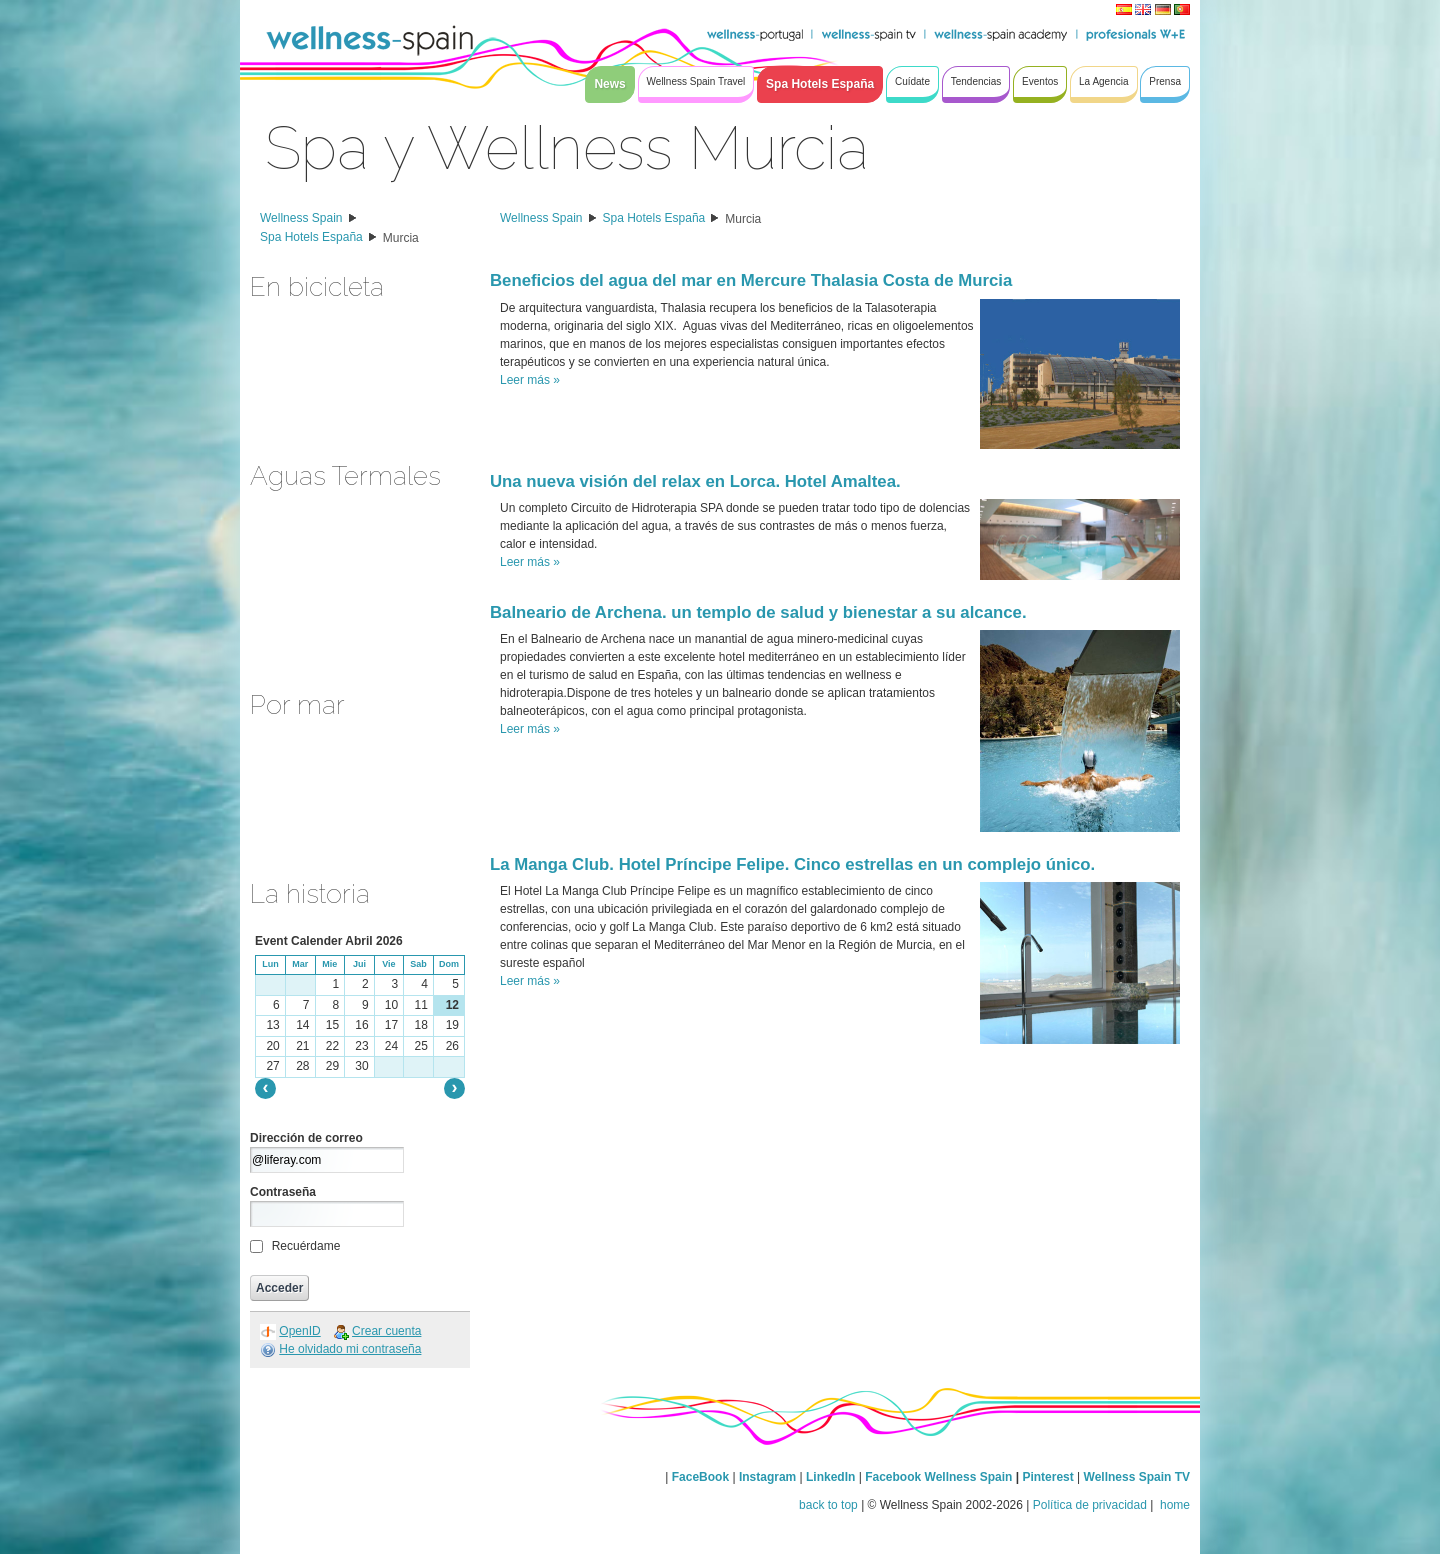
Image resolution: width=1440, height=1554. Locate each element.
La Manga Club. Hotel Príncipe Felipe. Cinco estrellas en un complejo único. (792, 864)
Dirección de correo (306, 1138)
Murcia (401, 238)
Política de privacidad (1090, 1505)
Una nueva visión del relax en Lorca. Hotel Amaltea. (695, 481)
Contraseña (283, 1192)
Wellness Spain (301, 218)
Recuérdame (306, 1246)
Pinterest (1049, 1477)
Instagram (767, 1477)
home (1173, 1505)
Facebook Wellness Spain (938, 1477)
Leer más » (530, 380)
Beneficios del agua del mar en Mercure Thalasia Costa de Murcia (751, 280)
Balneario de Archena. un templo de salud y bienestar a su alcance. (758, 612)
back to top (828, 1505)
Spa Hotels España (311, 237)
